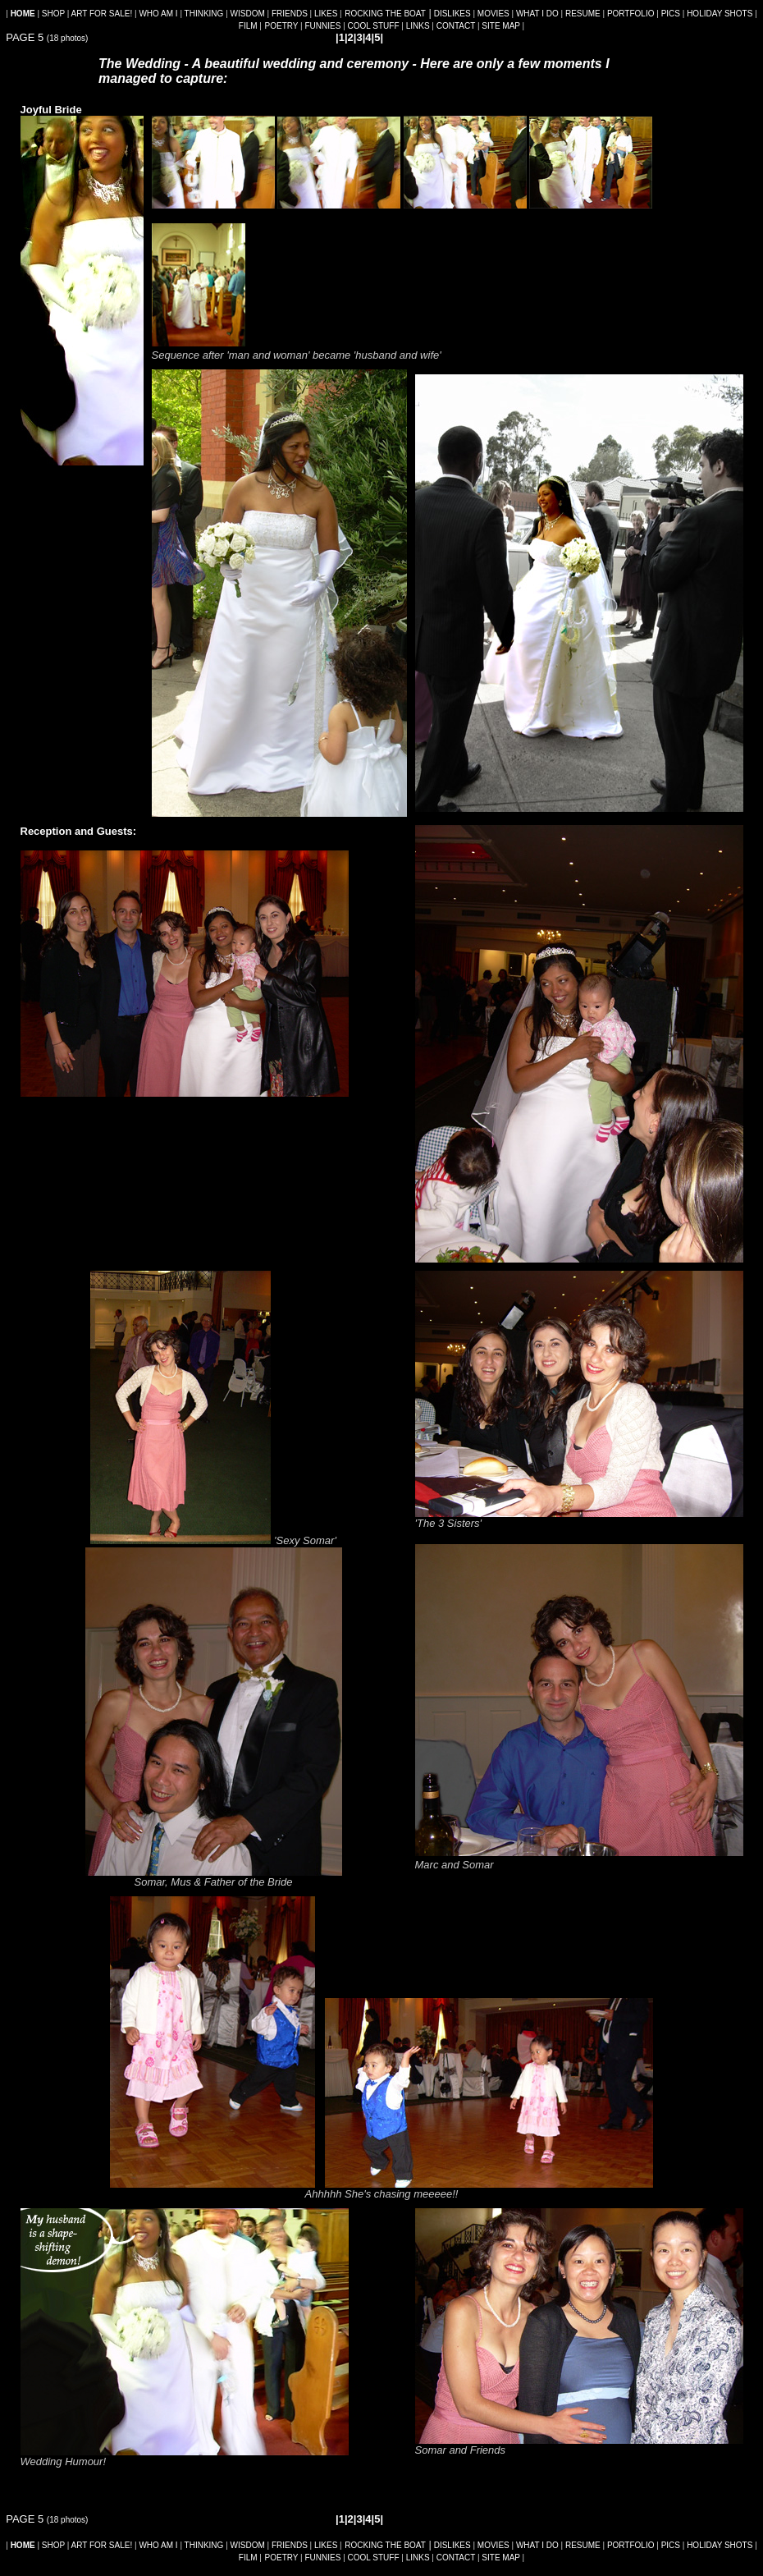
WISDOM (248, 13)
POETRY (282, 25)
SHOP (53, 13)
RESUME (583, 13)
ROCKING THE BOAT (385, 13)
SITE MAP (501, 25)
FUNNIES (323, 25)
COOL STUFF (374, 25)
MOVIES (493, 13)
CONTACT (455, 25)
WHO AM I (158, 13)
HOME (23, 13)
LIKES (325, 13)
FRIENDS (290, 13)
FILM (248, 25)
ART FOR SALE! (102, 13)
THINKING (204, 13)
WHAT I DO (537, 13)
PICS (670, 13)
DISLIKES (452, 13)
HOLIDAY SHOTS (719, 13)
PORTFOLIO (631, 13)
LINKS (418, 25)
